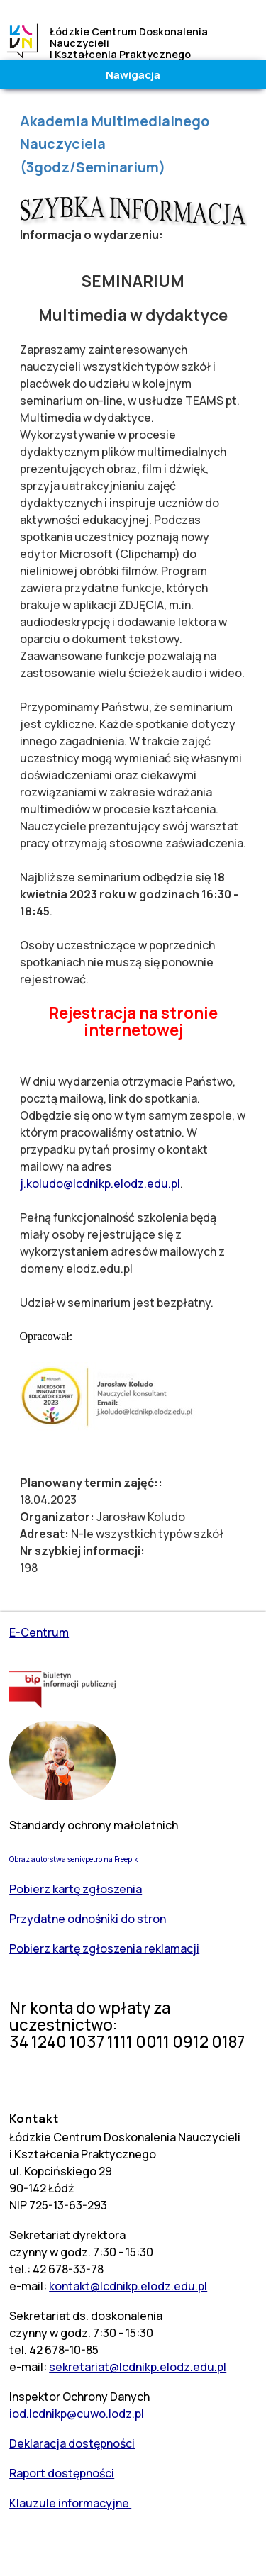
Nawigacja (133, 74)
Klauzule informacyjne (70, 2503)
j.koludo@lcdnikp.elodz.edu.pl (100, 1183)
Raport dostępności (61, 2473)
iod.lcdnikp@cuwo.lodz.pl (76, 2413)
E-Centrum (39, 1632)
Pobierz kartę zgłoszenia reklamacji (104, 1948)
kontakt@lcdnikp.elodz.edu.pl (128, 2286)
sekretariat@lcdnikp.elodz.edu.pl (137, 2367)
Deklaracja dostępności (72, 2443)
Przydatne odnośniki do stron (87, 1919)
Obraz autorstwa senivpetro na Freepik (73, 1859)
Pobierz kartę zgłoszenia (75, 1889)
